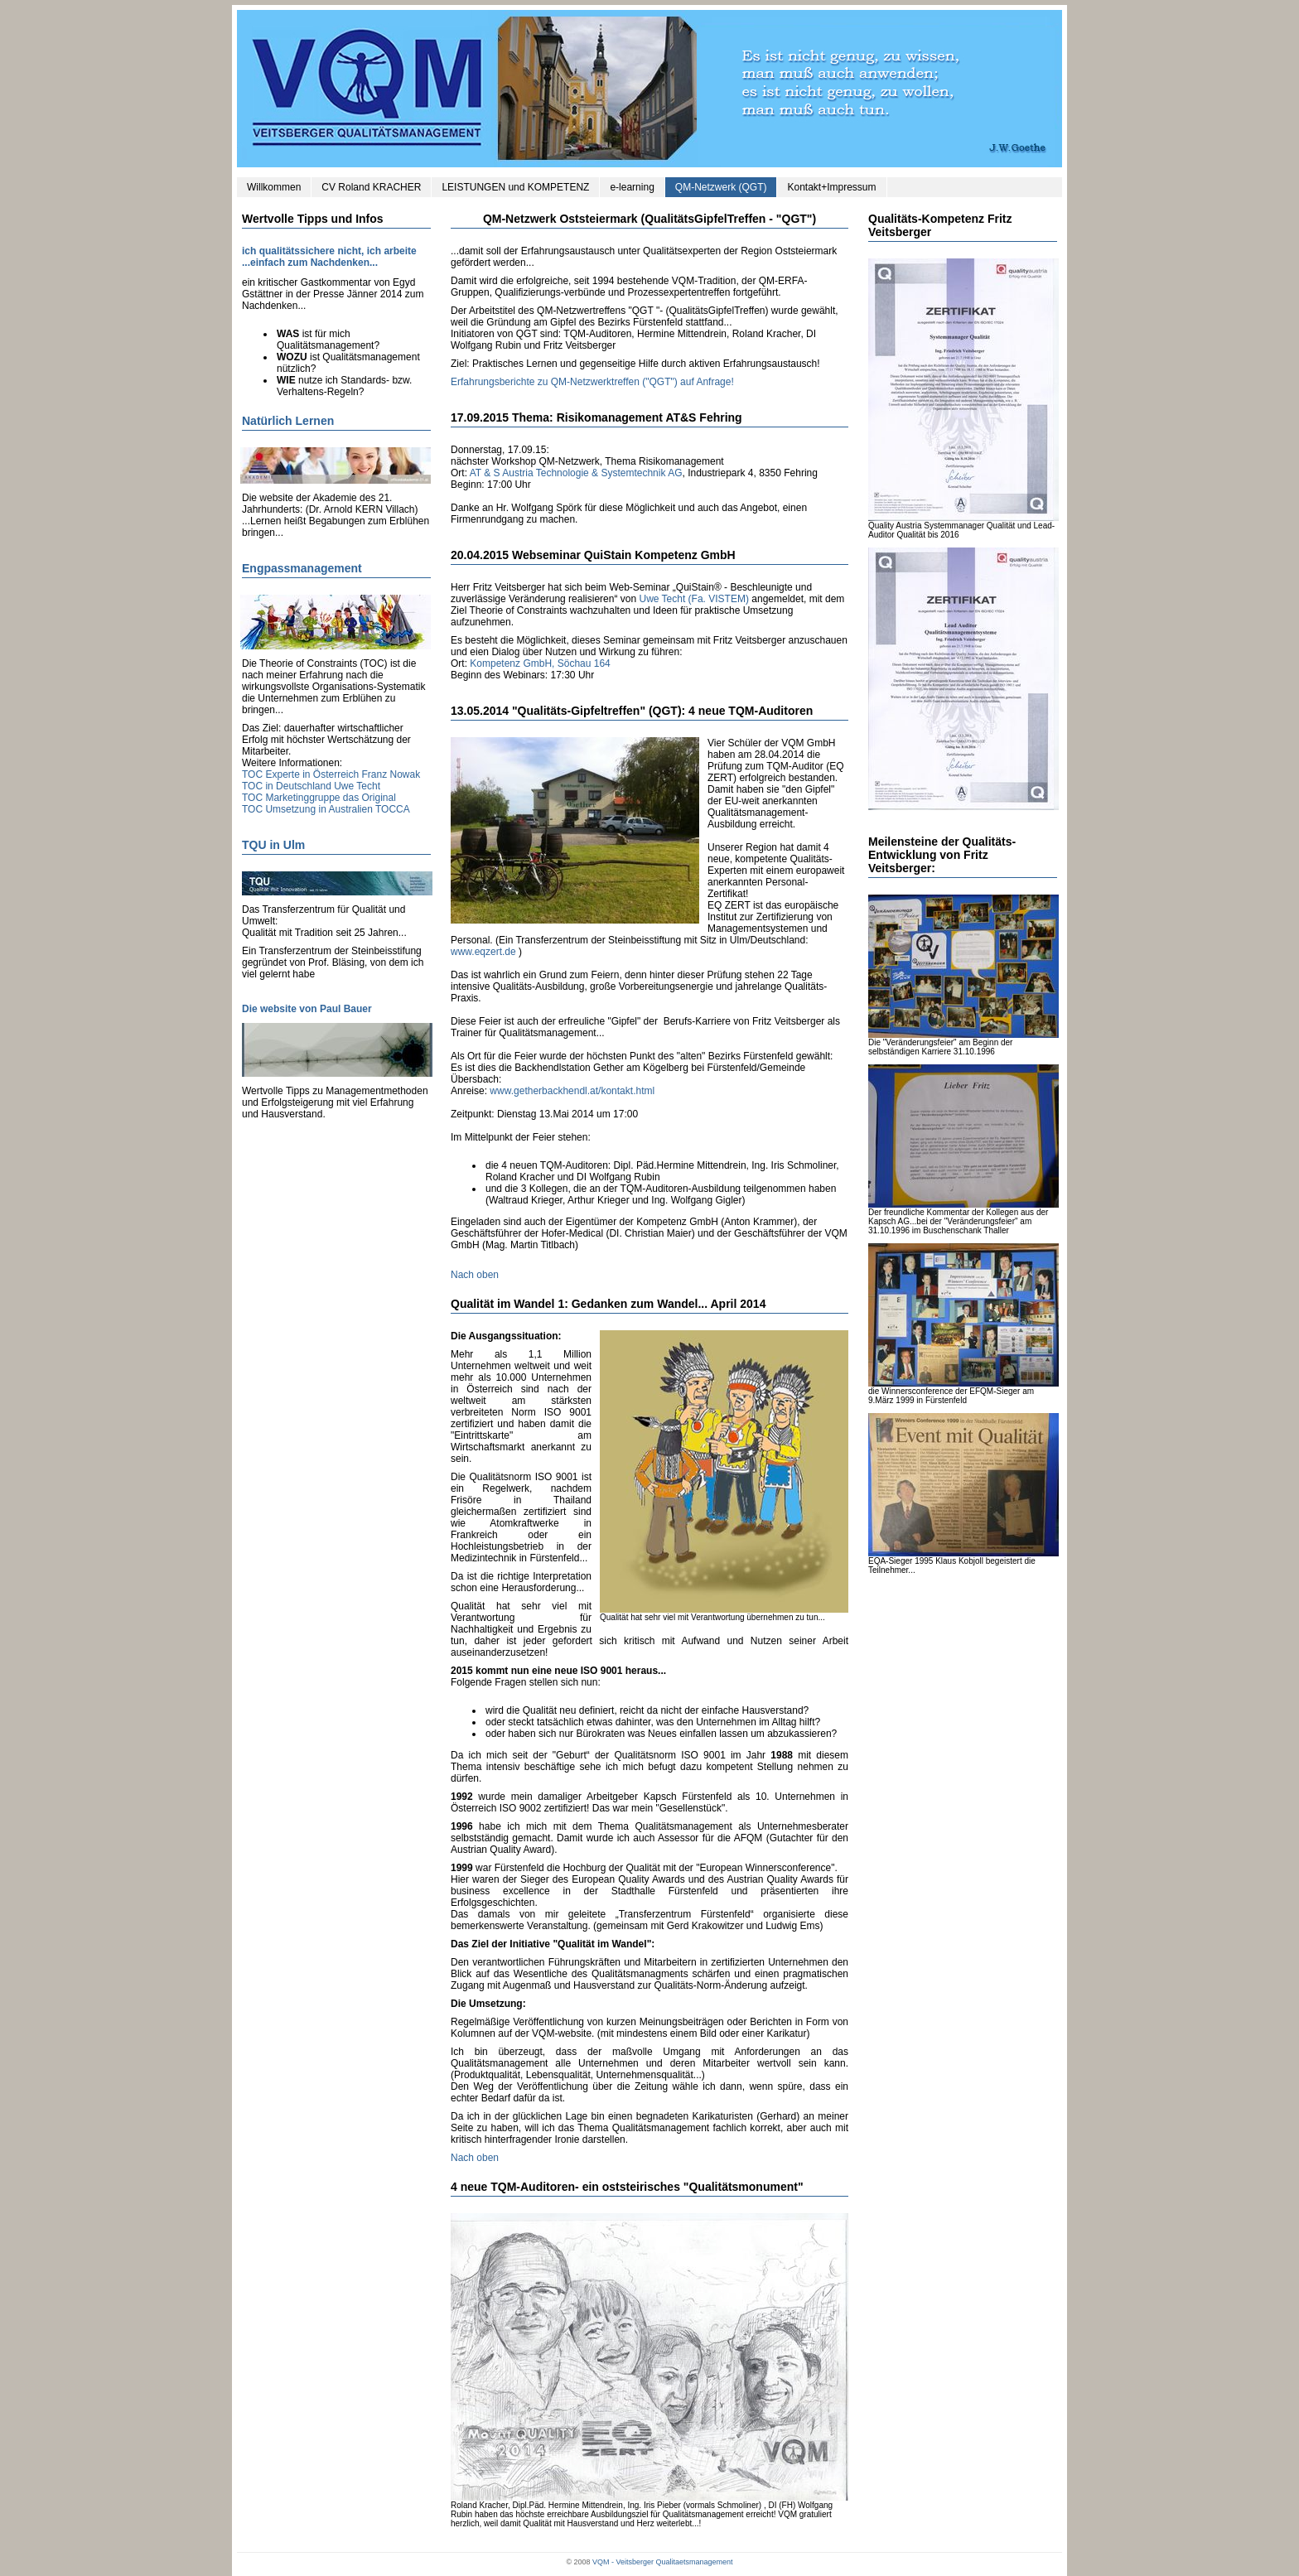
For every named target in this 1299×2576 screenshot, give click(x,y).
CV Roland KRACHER (371, 187)
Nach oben (475, 1275)
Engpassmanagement (302, 568)
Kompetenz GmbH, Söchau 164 (540, 663)
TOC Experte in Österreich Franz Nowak (331, 774)
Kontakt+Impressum (831, 187)
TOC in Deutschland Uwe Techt (311, 786)
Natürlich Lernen (288, 420)
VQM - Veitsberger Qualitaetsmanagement (662, 2562)
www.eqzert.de (483, 952)
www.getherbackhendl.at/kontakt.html (572, 1091)
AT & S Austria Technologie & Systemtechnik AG (576, 473)
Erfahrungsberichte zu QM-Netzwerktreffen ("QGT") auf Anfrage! (592, 382)
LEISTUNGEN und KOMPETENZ (515, 187)
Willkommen (274, 187)
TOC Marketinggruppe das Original (319, 797)
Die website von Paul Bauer (307, 1009)
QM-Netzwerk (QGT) (721, 187)
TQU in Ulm (273, 844)
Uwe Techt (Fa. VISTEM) (693, 599)
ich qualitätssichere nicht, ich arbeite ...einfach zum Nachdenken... (329, 256)
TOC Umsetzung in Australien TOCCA (326, 809)
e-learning (632, 187)
